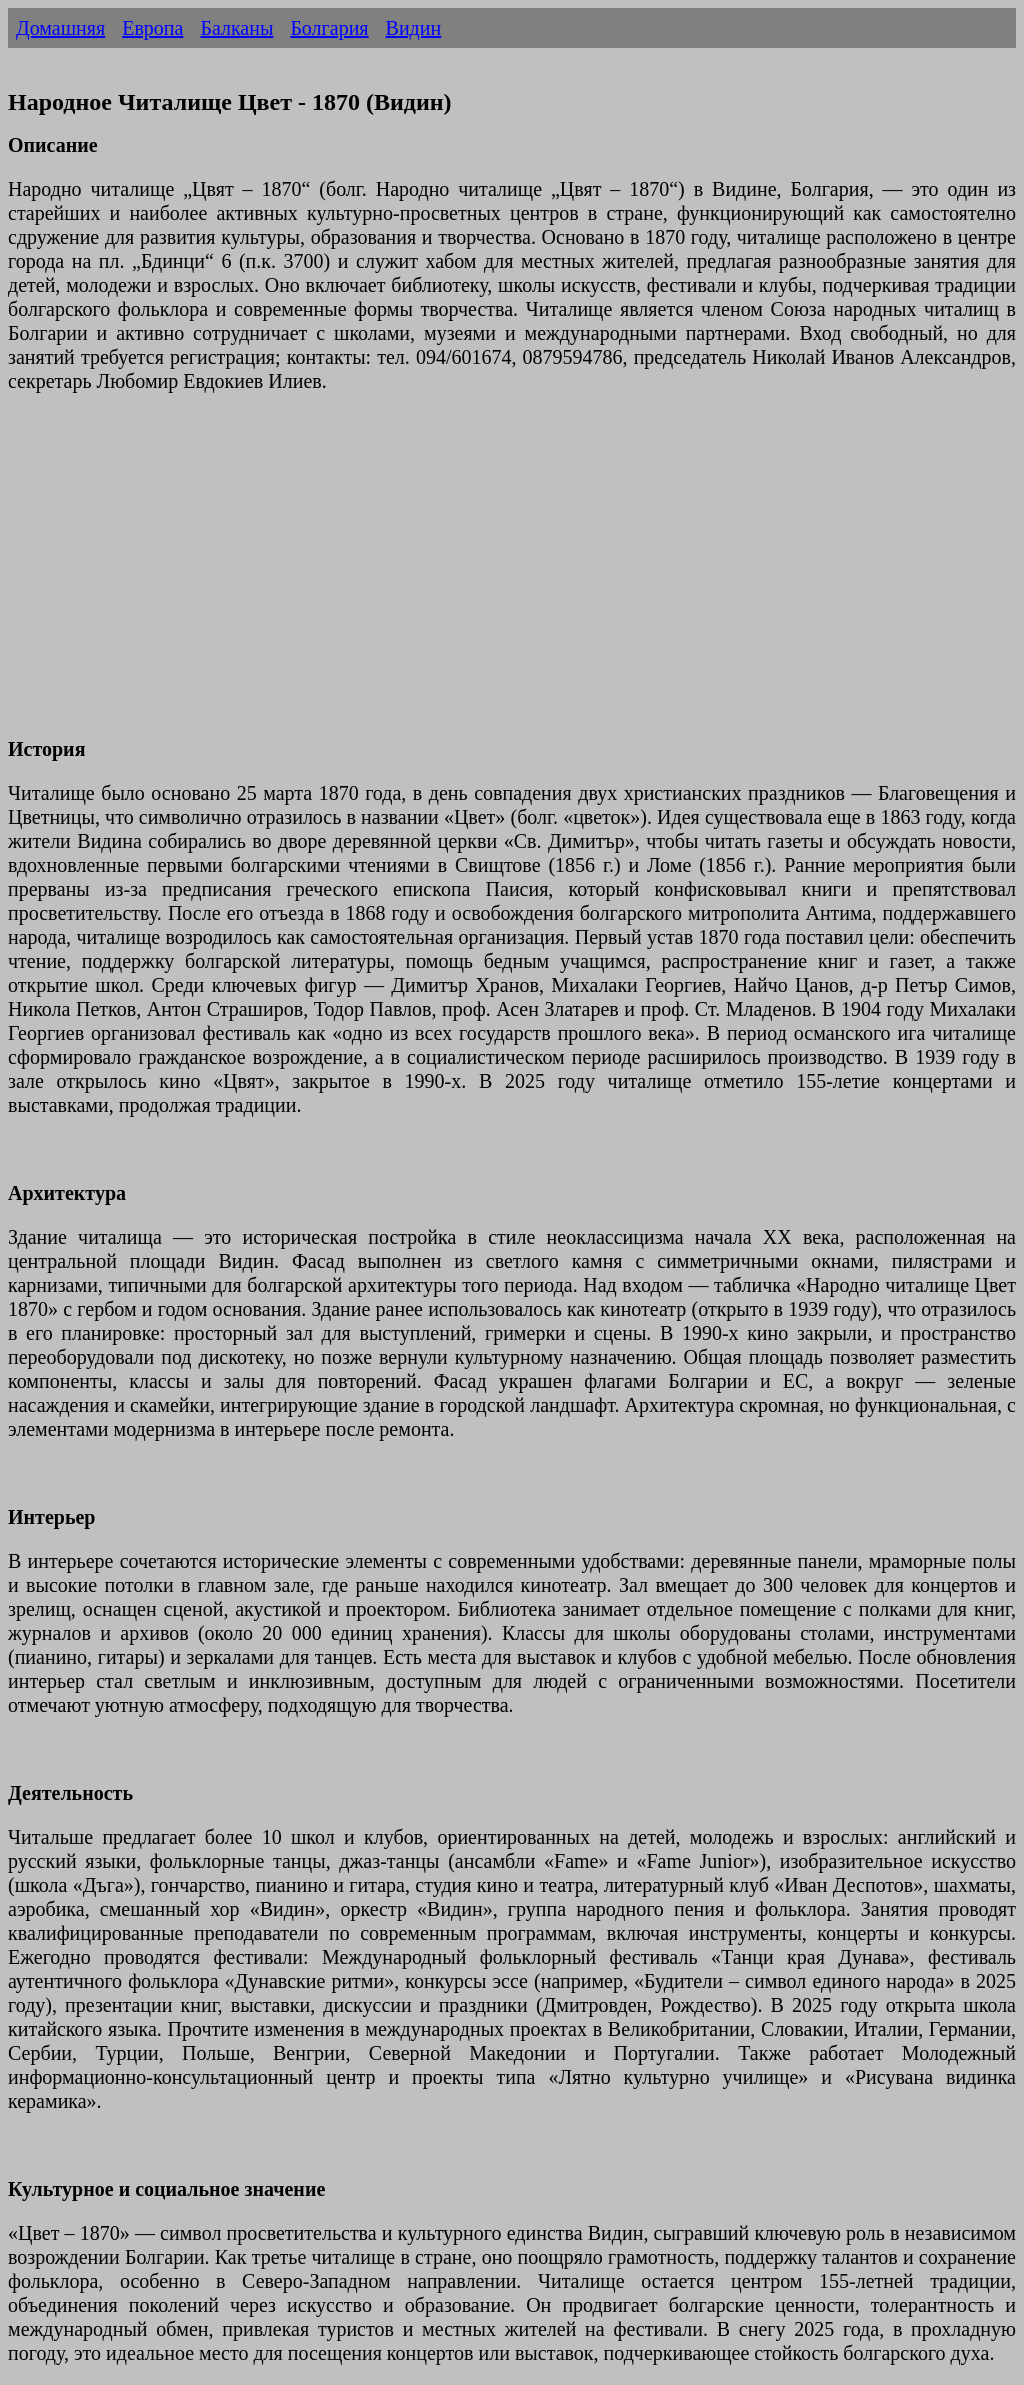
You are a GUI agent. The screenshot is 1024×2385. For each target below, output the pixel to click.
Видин (414, 28)
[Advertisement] (512, 577)
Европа (152, 28)
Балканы (236, 28)
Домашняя (60, 28)
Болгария (329, 28)
